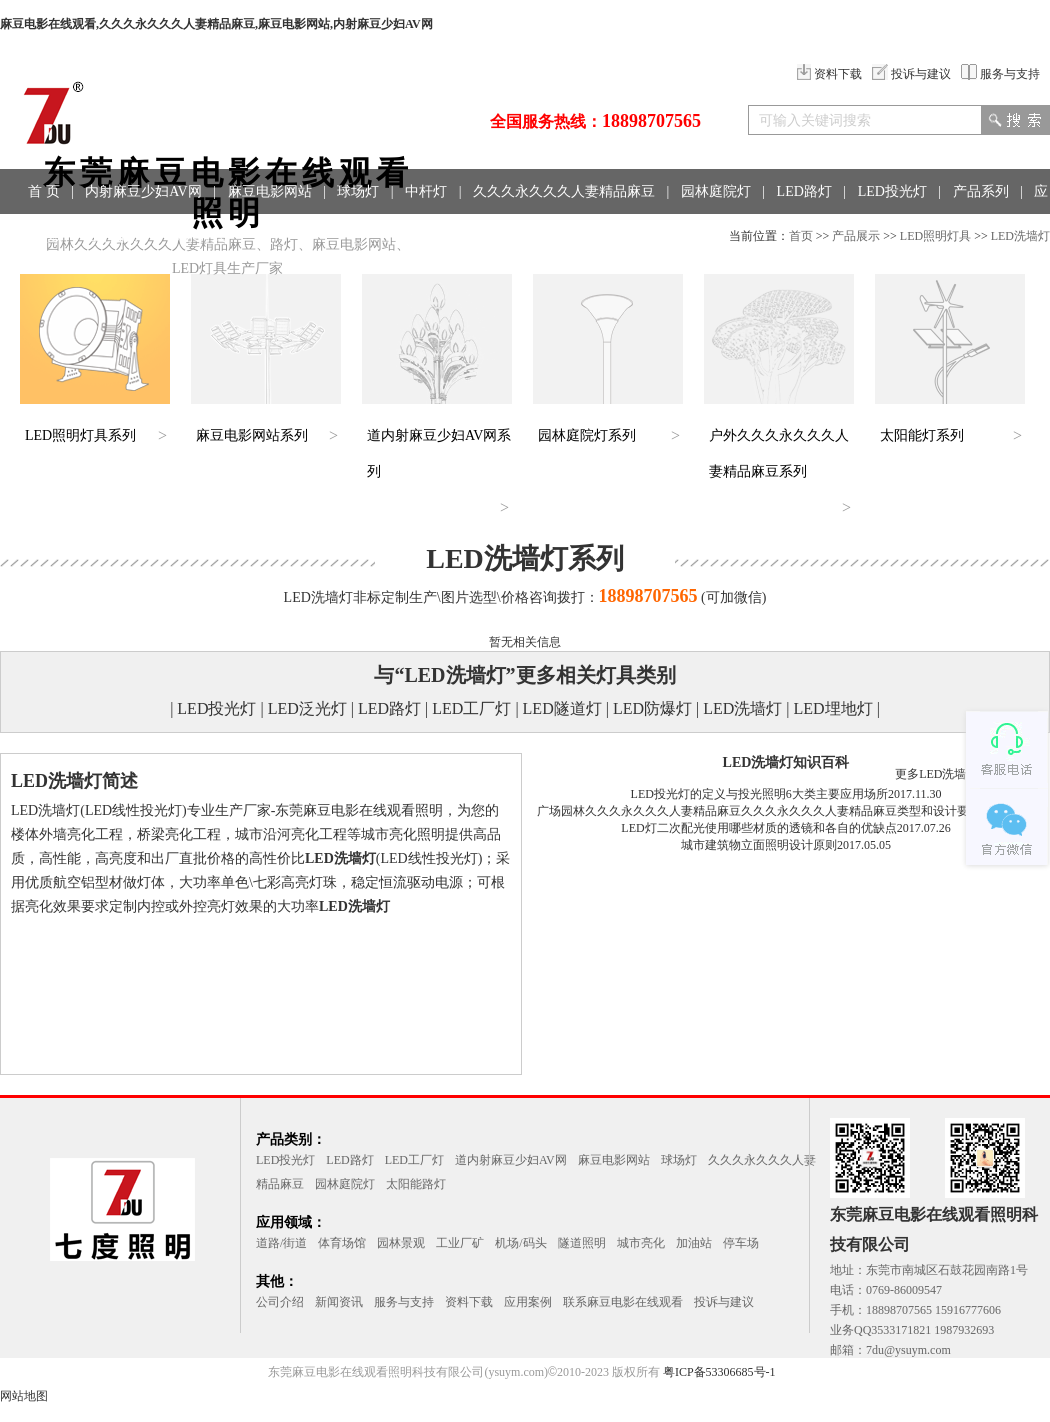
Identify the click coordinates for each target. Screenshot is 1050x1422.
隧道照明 (582, 1243)
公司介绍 (280, 1302)
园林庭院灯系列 (587, 435)
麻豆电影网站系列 (252, 435)
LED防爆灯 (652, 708)
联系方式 (198, 236)
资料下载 (829, 74)
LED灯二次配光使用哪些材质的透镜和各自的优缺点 (758, 828)
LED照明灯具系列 (80, 435)
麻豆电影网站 (270, 191)
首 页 (44, 191)
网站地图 (24, 1396)
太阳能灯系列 (922, 435)
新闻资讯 (339, 1302)
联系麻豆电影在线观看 (623, 1302)
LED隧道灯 (562, 708)
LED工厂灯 (471, 708)
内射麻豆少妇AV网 (143, 191)
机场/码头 (520, 1243)
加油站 (694, 1243)
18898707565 (651, 121)
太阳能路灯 (416, 1184)
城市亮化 (641, 1243)
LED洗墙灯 (1020, 236)
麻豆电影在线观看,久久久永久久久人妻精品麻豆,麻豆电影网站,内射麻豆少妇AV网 (216, 24)
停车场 (741, 1243)
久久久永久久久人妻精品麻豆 (564, 191)
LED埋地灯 (833, 708)
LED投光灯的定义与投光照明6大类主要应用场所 (759, 794)
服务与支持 (1000, 74)
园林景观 (401, 1243)
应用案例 (528, 1302)
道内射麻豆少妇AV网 (511, 1160)
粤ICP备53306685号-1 (719, 1372)
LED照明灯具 (935, 236)
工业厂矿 (460, 1243)
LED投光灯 (892, 191)
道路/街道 (281, 1243)
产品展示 (856, 236)
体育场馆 (342, 1243)
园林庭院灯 (716, 191)
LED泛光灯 (307, 708)
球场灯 (358, 191)
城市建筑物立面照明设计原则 (759, 845)
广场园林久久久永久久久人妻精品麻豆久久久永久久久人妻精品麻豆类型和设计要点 (759, 811)
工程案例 (116, 236)
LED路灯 (804, 191)
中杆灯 (426, 191)
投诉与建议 (911, 74)
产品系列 (981, 191)
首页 (801, 236)
